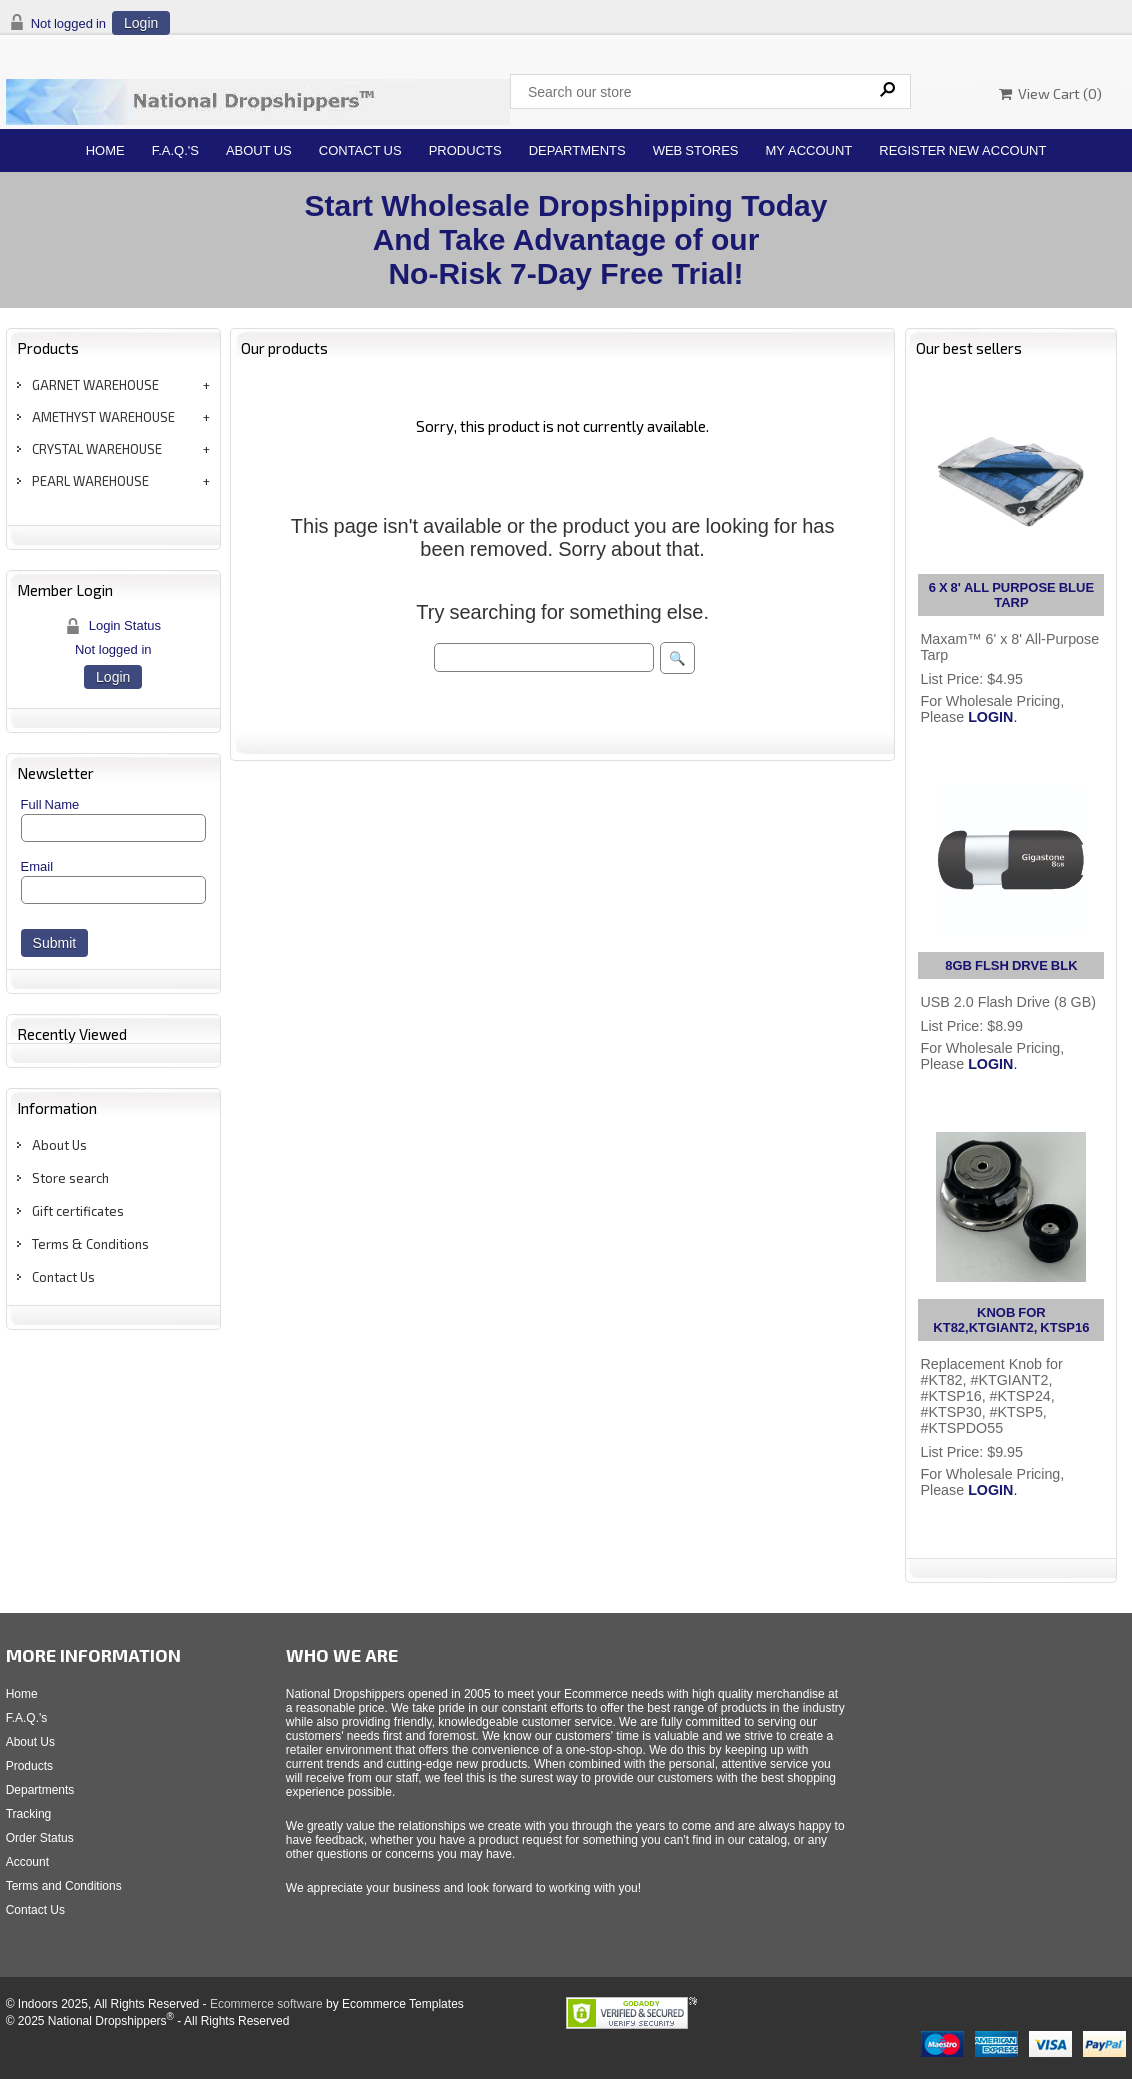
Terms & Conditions (90, 1244)
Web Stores (696, 150)
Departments (577, 150)
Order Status (40, 1838)
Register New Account (962, 150)
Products (465, 150)
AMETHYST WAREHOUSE (103, 417)
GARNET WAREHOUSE (95, 385)
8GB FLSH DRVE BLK (1011, 965)
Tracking (29, 1814)
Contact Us (360, 150)
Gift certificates (78, 1211)
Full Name (50, 804)
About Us (259, 150)
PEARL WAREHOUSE (90, 481)
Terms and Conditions (64, 1886)
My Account (809, 150)
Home (105, 150)
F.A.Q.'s (175, 150)
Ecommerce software (266, 2004)
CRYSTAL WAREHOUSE (97, 449)
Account (27, 1862)
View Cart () (1050, 93)
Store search (70, 1178)
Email (37, 866)
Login (141, 23)
